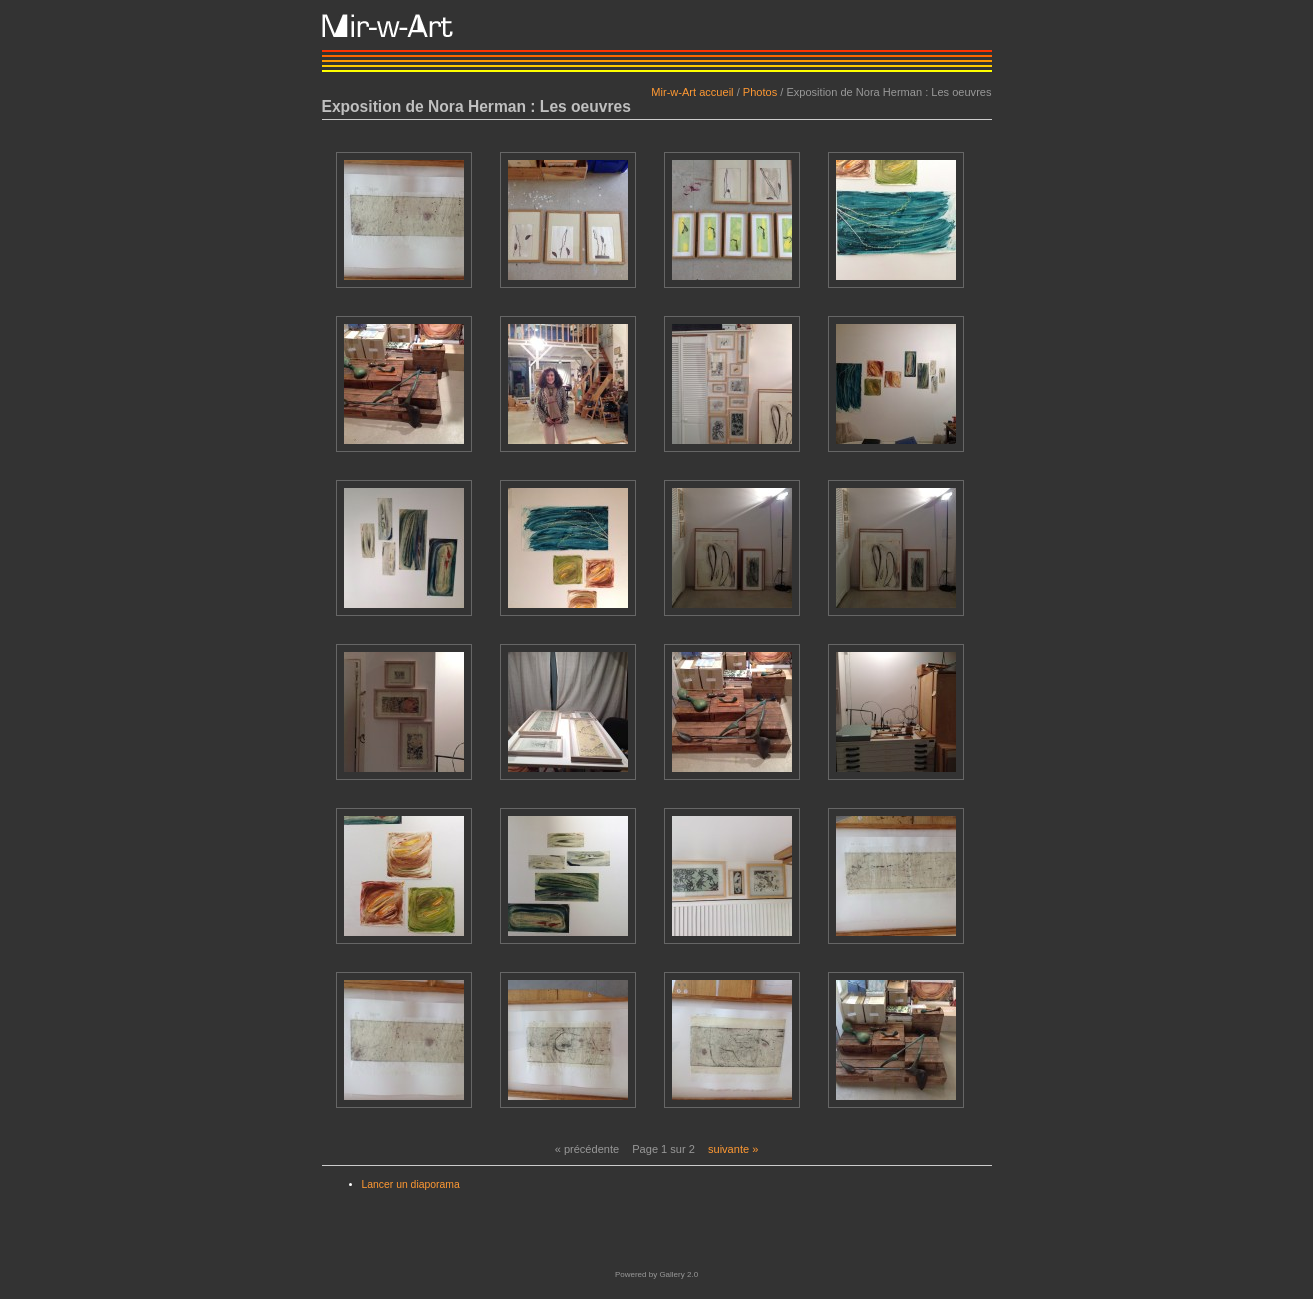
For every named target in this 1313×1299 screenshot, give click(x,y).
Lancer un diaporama (411, 1184)
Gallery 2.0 (678, 1274)
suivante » (733, 1149)
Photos (760, 92)
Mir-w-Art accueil (692, 92)
